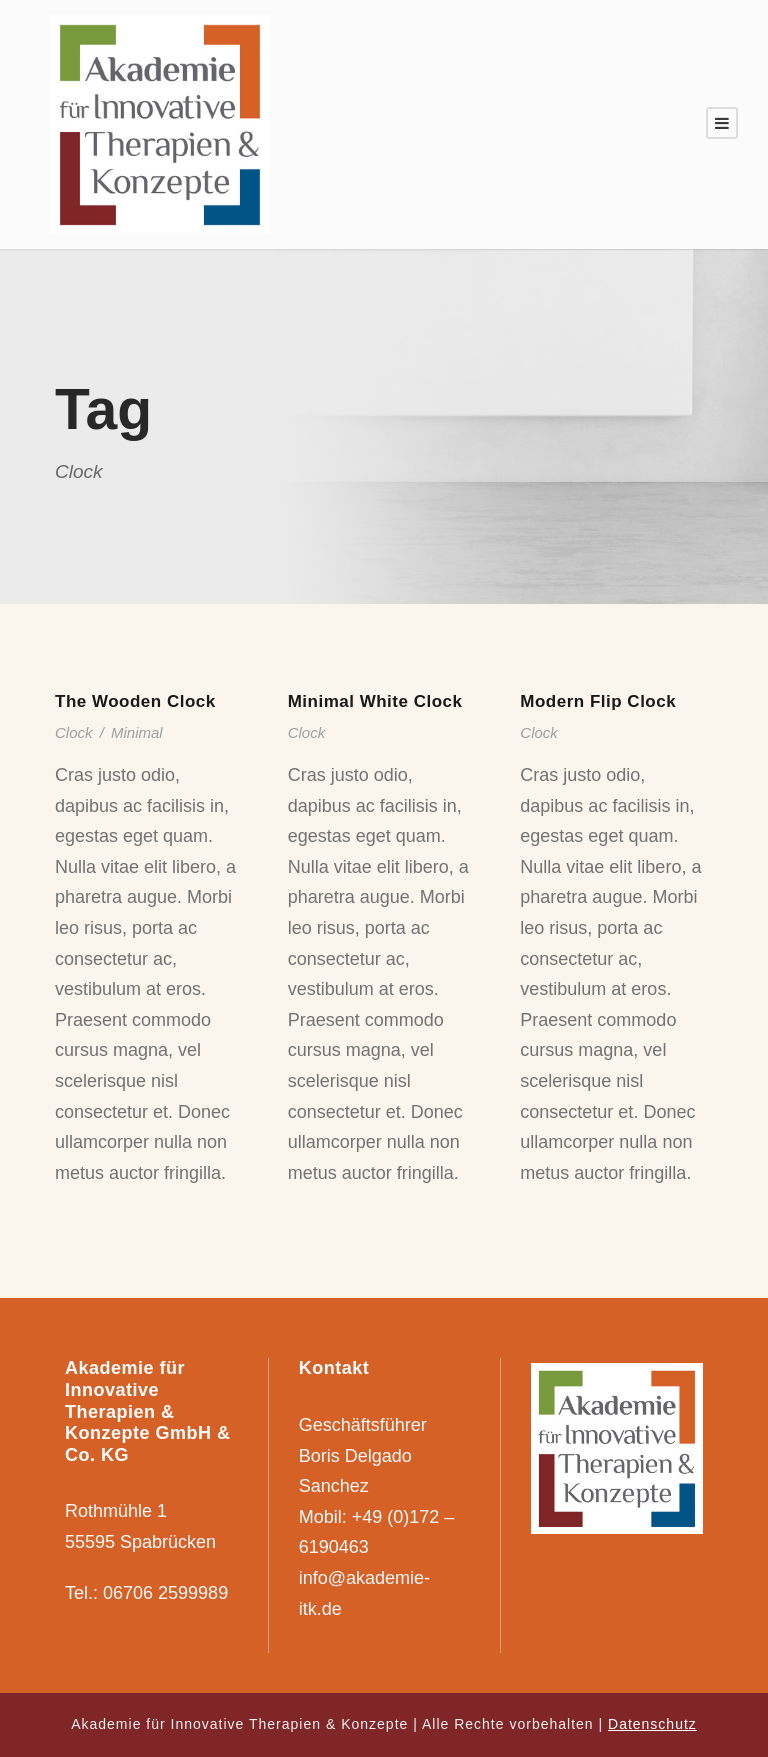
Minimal (137, 732)
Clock (74, 732)
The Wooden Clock (135, 701)
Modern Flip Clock (598, 701)
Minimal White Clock (375, 701)
